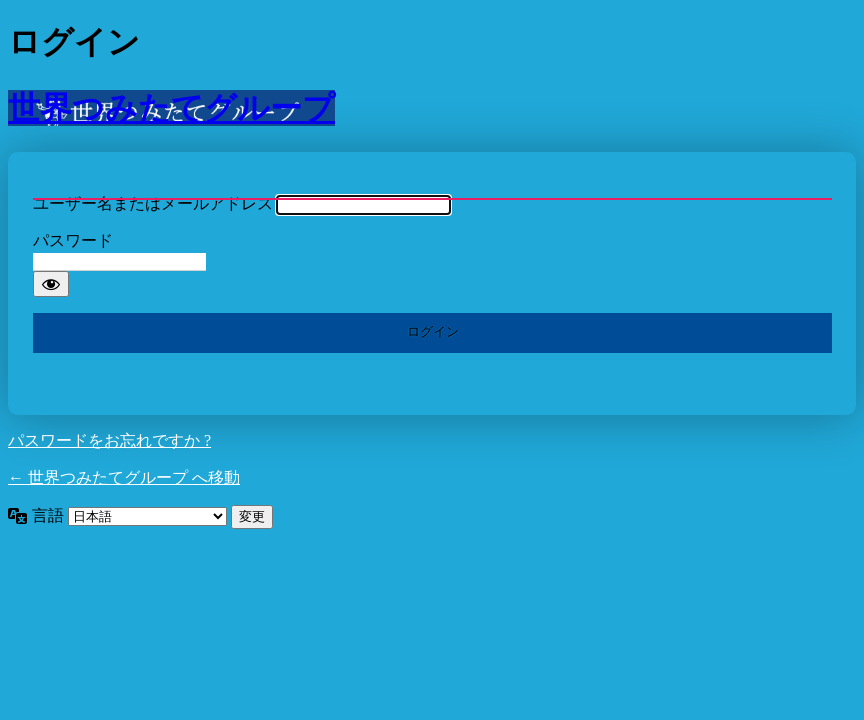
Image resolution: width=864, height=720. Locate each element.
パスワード (73, 240)
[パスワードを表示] (51, 284)
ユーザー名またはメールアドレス (153, 203)
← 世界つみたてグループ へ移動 (124, 477)
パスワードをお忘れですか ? (109, 440)
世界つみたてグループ (171, 108)
